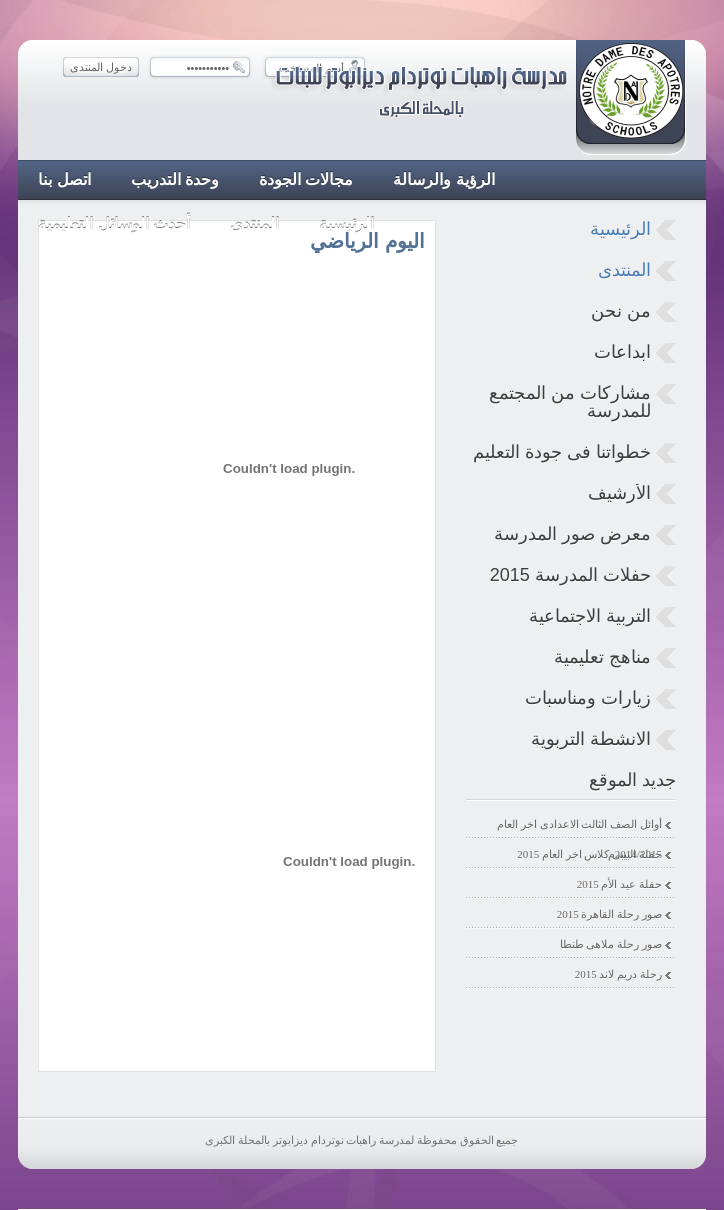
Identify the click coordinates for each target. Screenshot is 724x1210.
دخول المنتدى (101, 67)
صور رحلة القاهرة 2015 (609, 914)
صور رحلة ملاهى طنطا (611, 944)
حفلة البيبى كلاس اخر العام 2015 (589, 854)
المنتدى (624, 270)
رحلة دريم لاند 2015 (618, 974)
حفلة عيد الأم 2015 (619, 884)
